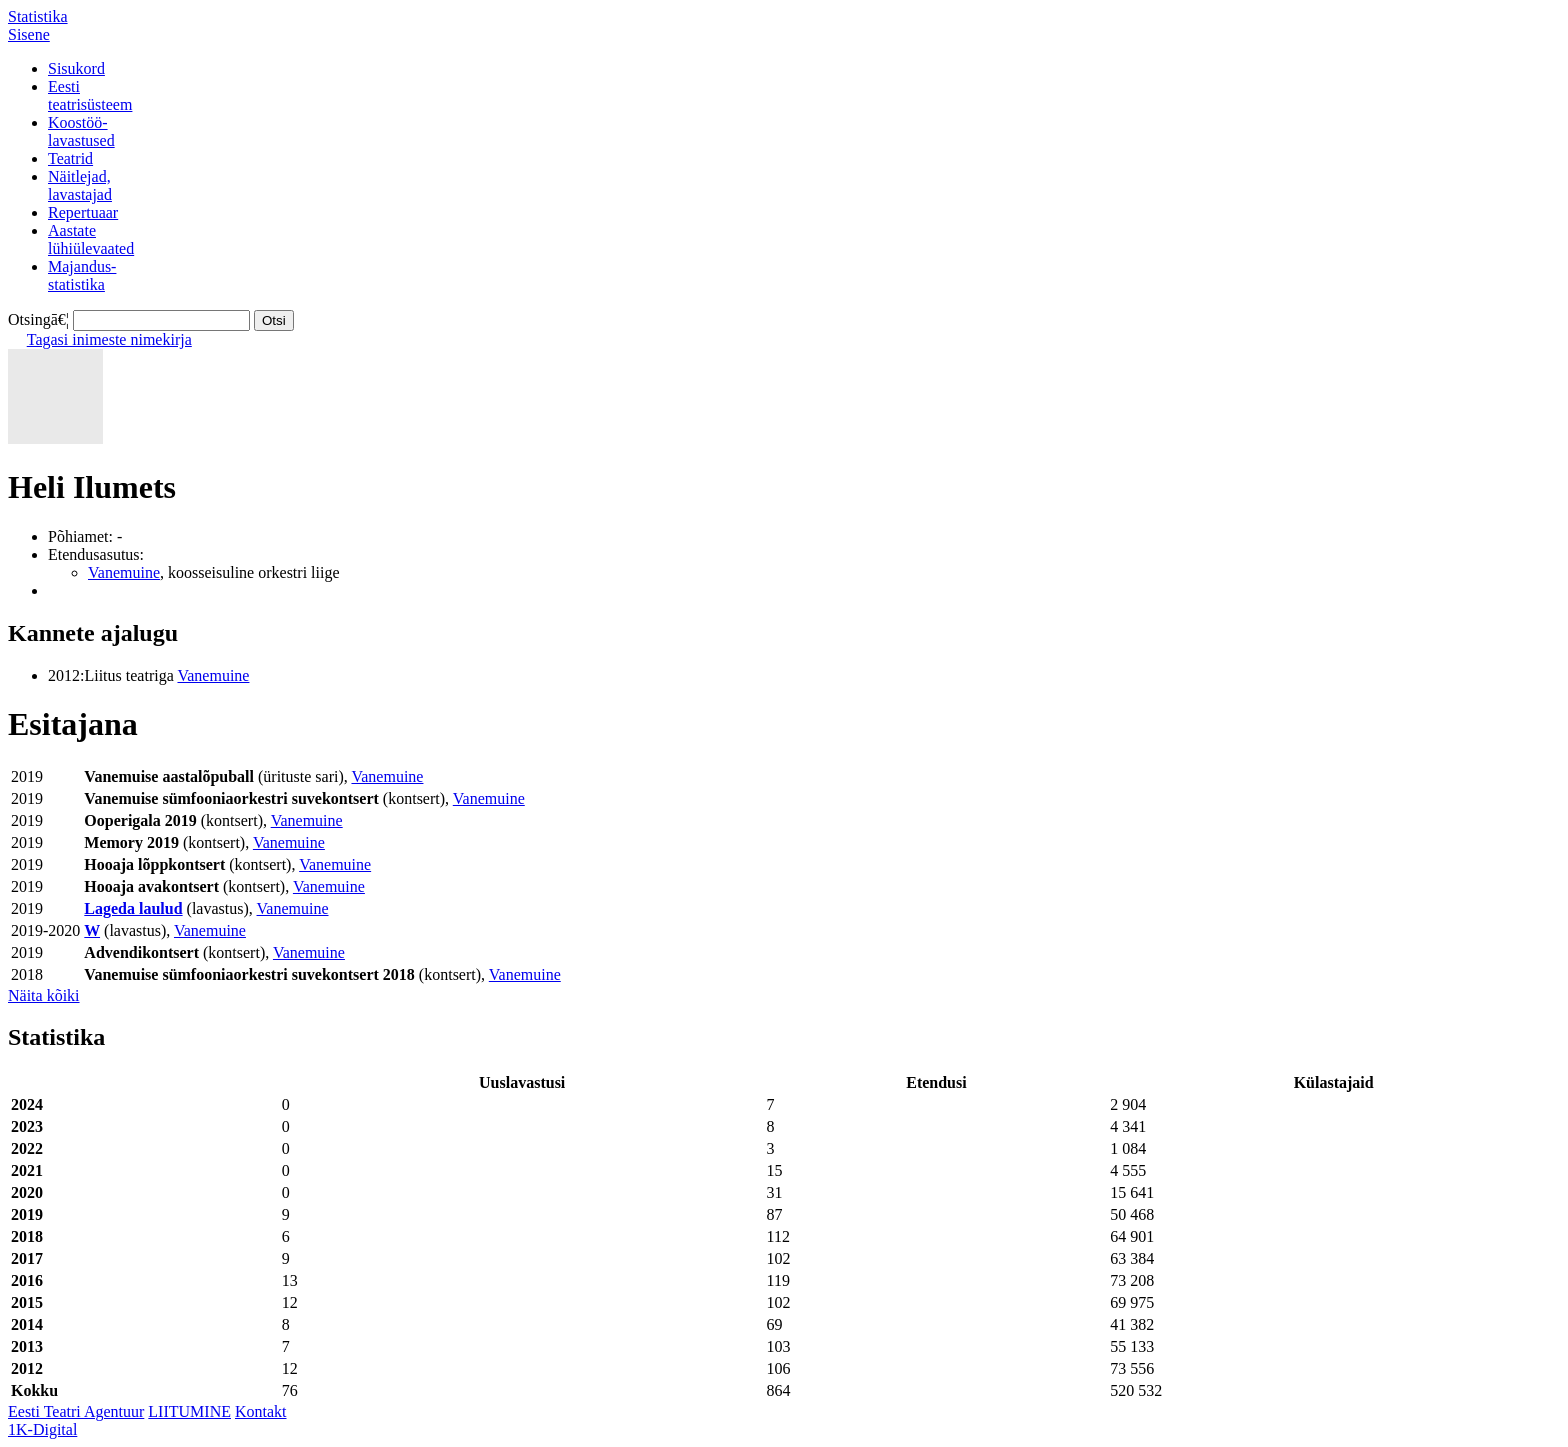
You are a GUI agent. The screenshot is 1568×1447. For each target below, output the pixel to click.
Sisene (29, 34)
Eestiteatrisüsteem (90, 95)
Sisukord (76, 68)
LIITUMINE (189, 1411)
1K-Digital (42, 1429)
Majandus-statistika (82, 275)
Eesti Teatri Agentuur (76, 1411)
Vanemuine (124, 572)
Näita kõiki (44, 995)
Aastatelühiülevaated (91, 239)
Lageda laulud (133, 908)
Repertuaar (83, 212)
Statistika (38, 16)
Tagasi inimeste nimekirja (109, 339)
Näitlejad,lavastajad (80, 185)
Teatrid (70, 158)
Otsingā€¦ (38, 319)
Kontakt (261, 1411)
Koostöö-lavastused (81, 131)
